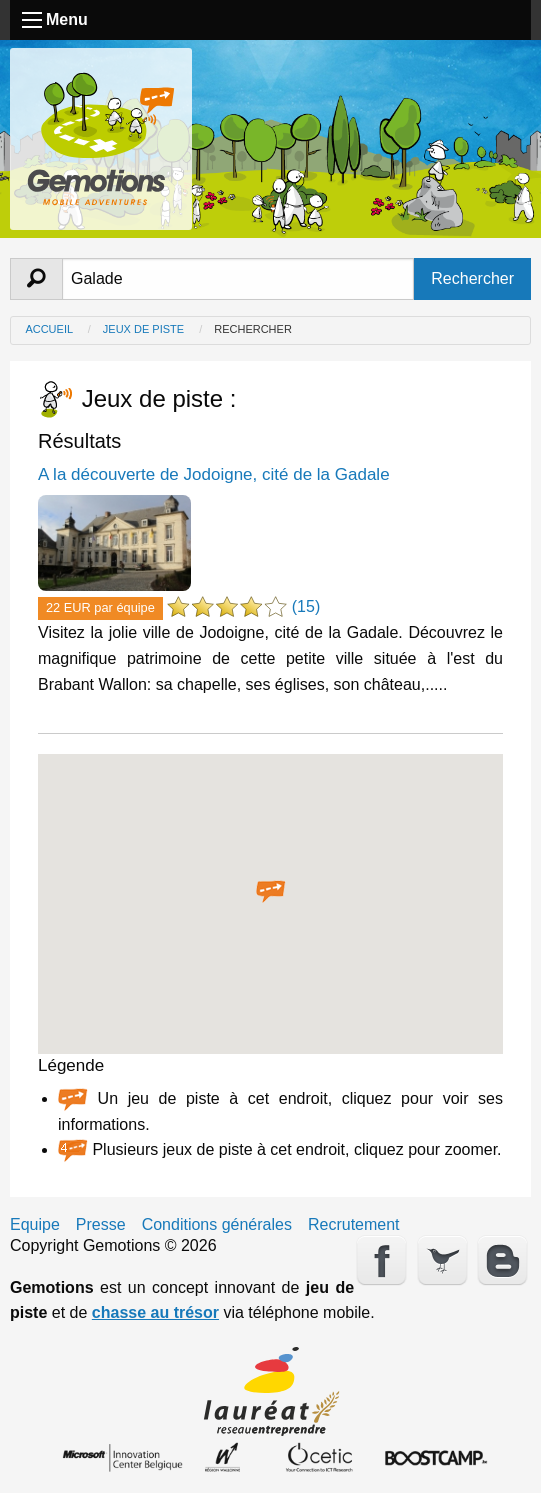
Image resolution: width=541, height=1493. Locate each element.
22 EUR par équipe (100, 607)
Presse (101, 1225)
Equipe (35, 1225)
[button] (271, 892)
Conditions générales (217, 1225)
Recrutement (354, 1225)
